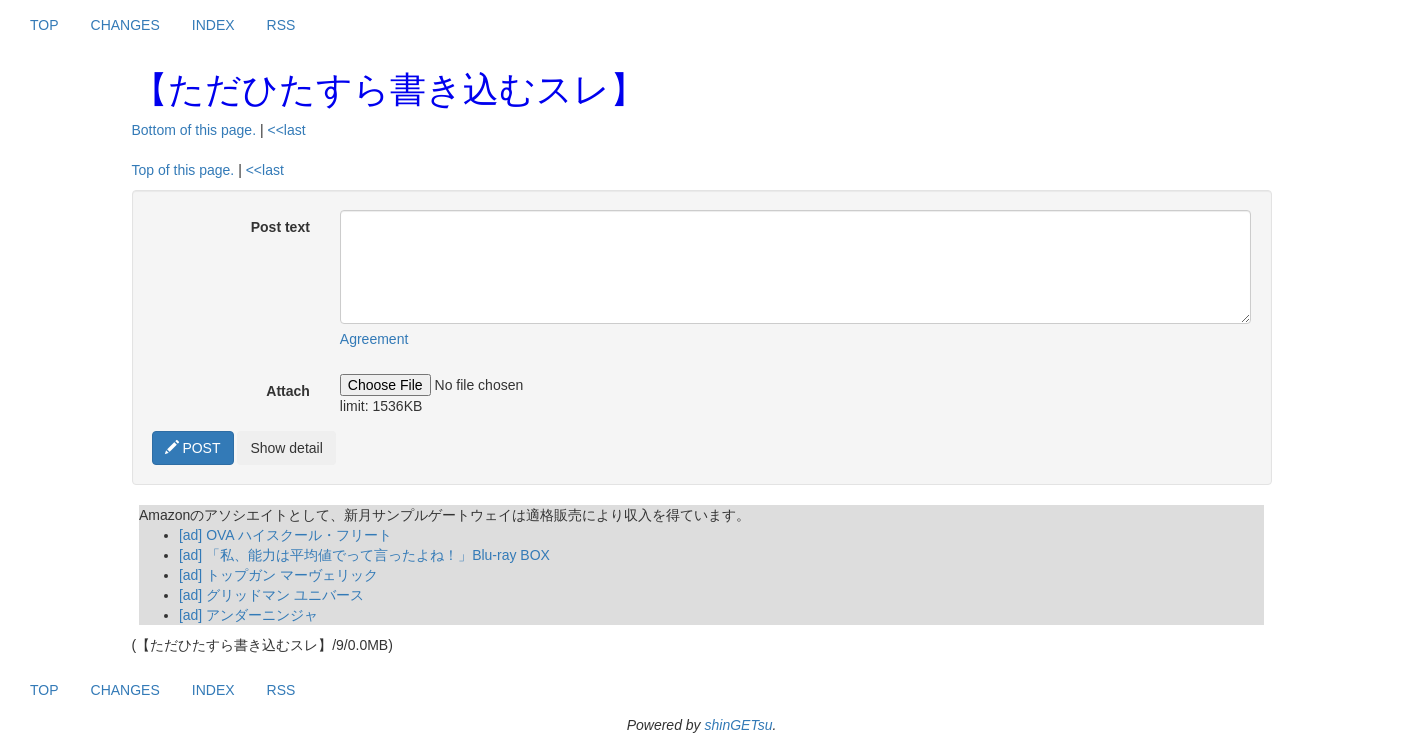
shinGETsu (738, 725)
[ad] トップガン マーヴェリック (278, 575)
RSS (281, 25)
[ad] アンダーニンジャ (248, 615)
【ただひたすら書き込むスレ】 (389, 89)
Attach (288, 391)
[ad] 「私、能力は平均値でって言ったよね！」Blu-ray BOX (364, 555)
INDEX (213, 25)
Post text (280, 227)
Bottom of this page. (194, 130)
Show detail (286, 448)
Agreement (374, 339)
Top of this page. (183, 170)
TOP (44, 25)
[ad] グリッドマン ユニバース (271, 595)
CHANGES (125, 25)
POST (193, 448)
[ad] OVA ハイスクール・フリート (285, 535)
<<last (286, 130)
